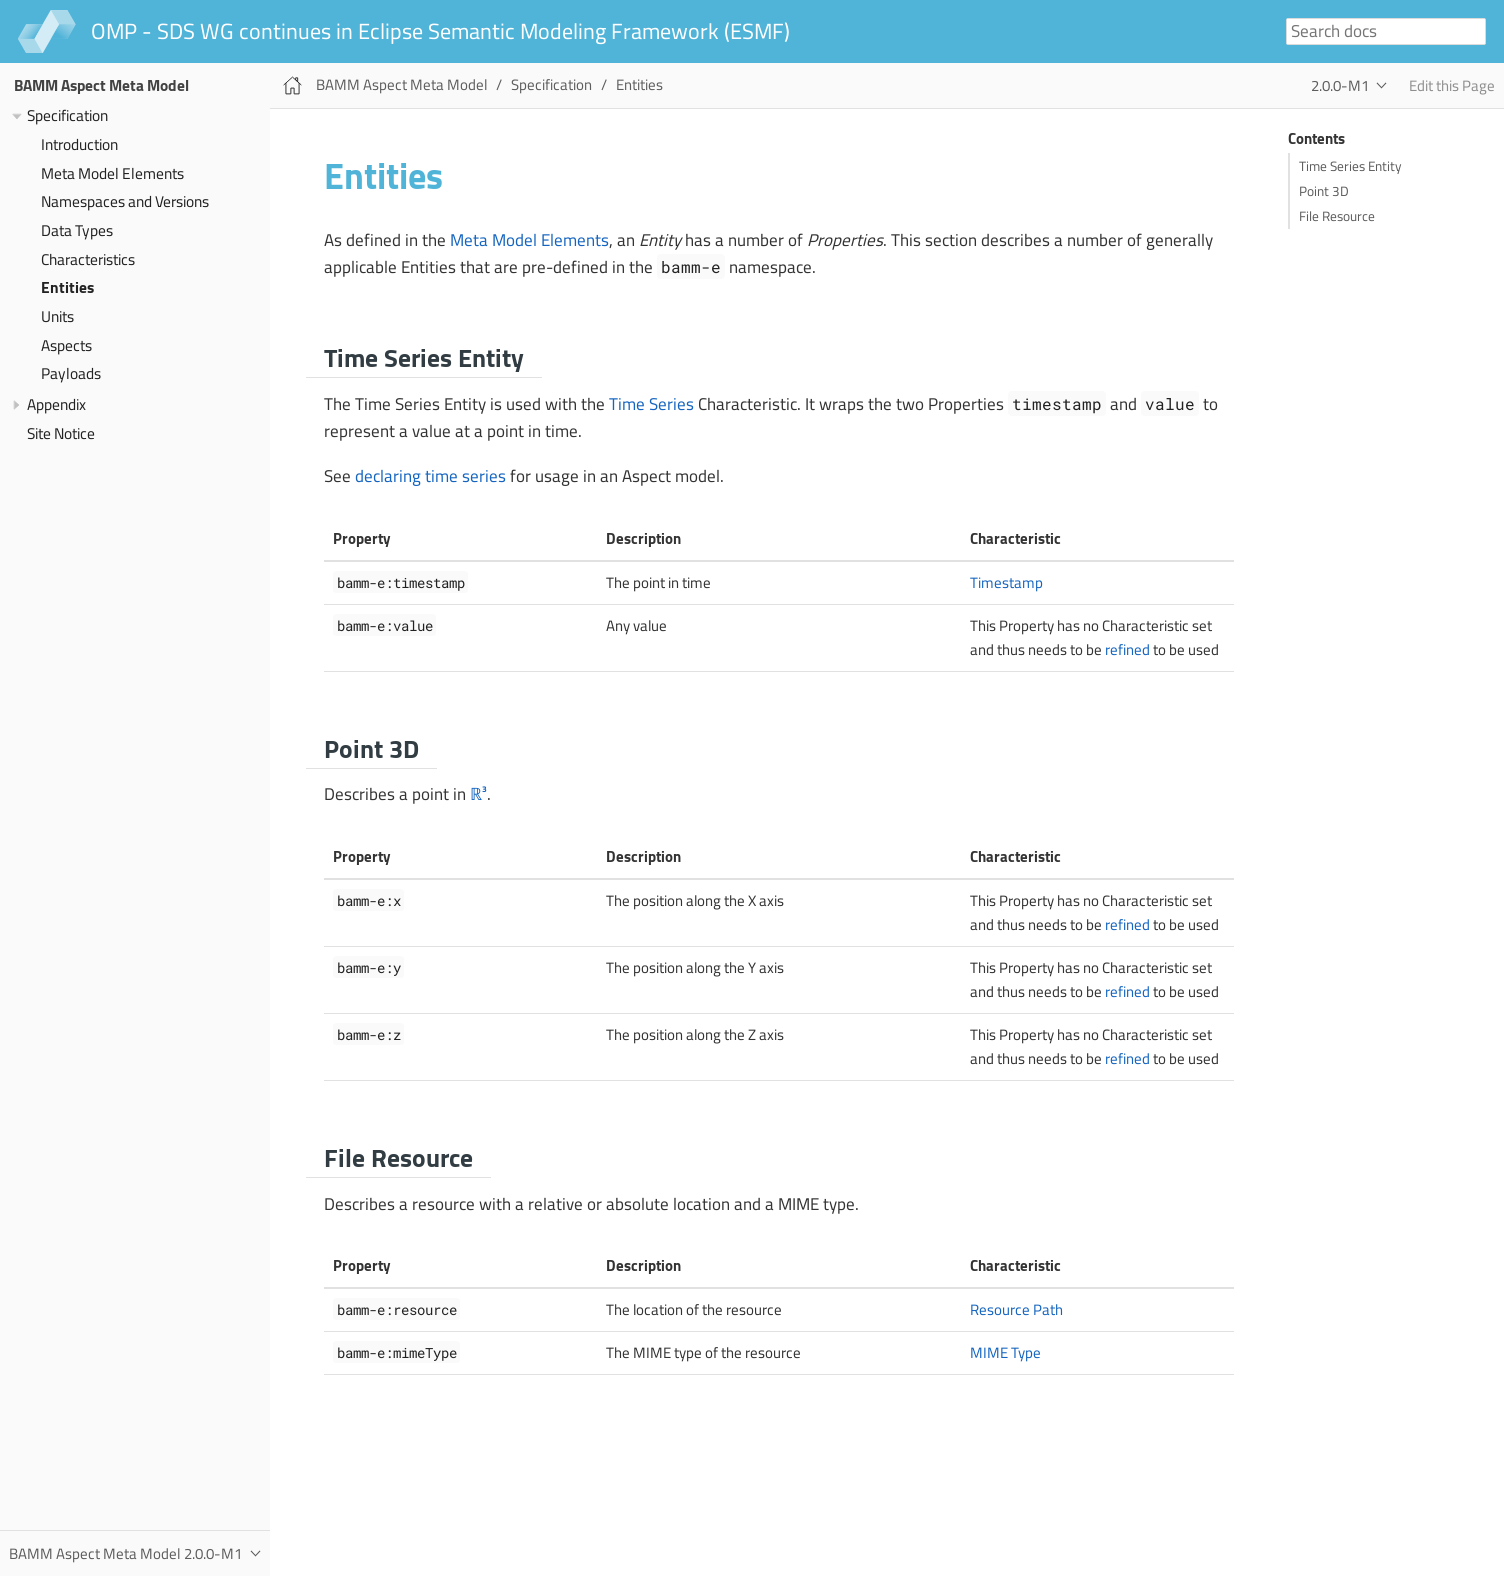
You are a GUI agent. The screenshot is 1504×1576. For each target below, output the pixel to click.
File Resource (1337, 215)
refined (1127, 649)
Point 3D (1324, 190)
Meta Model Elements (112, 173)
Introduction (79, 144)
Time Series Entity (1350, 165)
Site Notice (61, 433)
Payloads (71, 373)
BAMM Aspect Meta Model (101, 85)
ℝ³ (478, 794)
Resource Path (1016, 1309)
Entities (67, 287)
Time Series (651, 404)
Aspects (66, 345)
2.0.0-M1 (1340, 85)
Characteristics (88, 259)
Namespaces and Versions (125, 201)
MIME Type (1005, 1352)
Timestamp (1006, 582)
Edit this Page (1452, 85)
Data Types (77, 230)
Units (57, 316)
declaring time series (430, 476)
